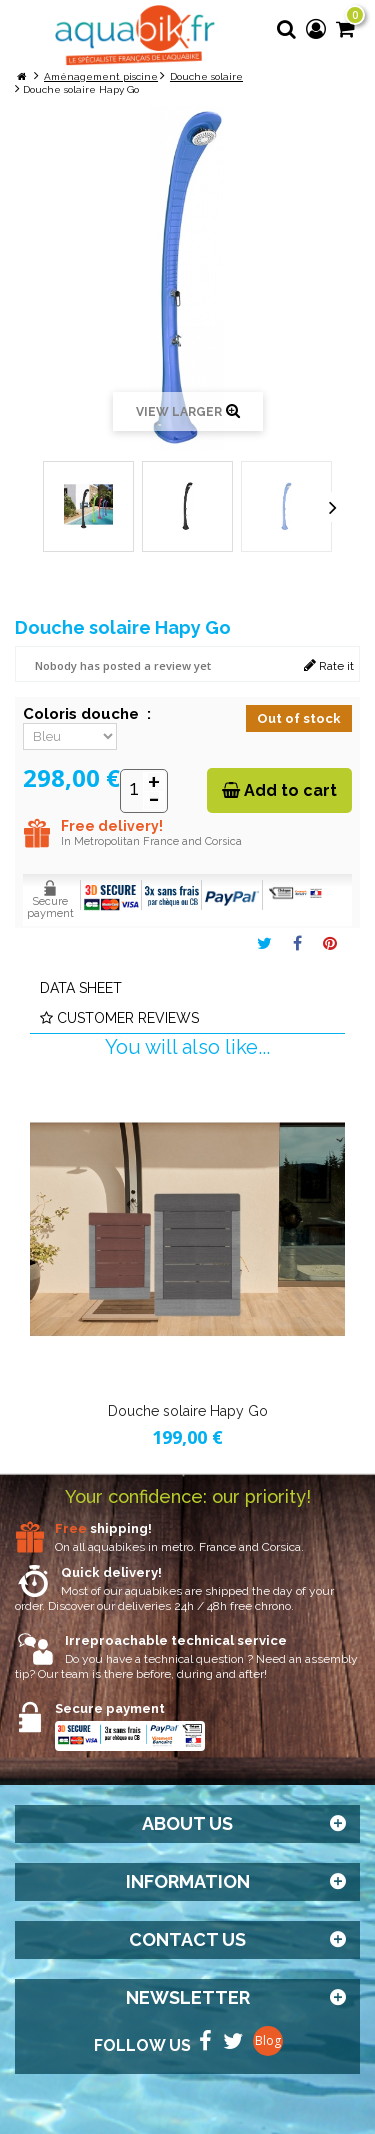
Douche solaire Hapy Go (188, 1411)
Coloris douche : (87, 714)
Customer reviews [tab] (119, 1018)
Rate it (329, 665)
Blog (268, 2040)
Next (333, 507)
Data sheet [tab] (81, 988)
